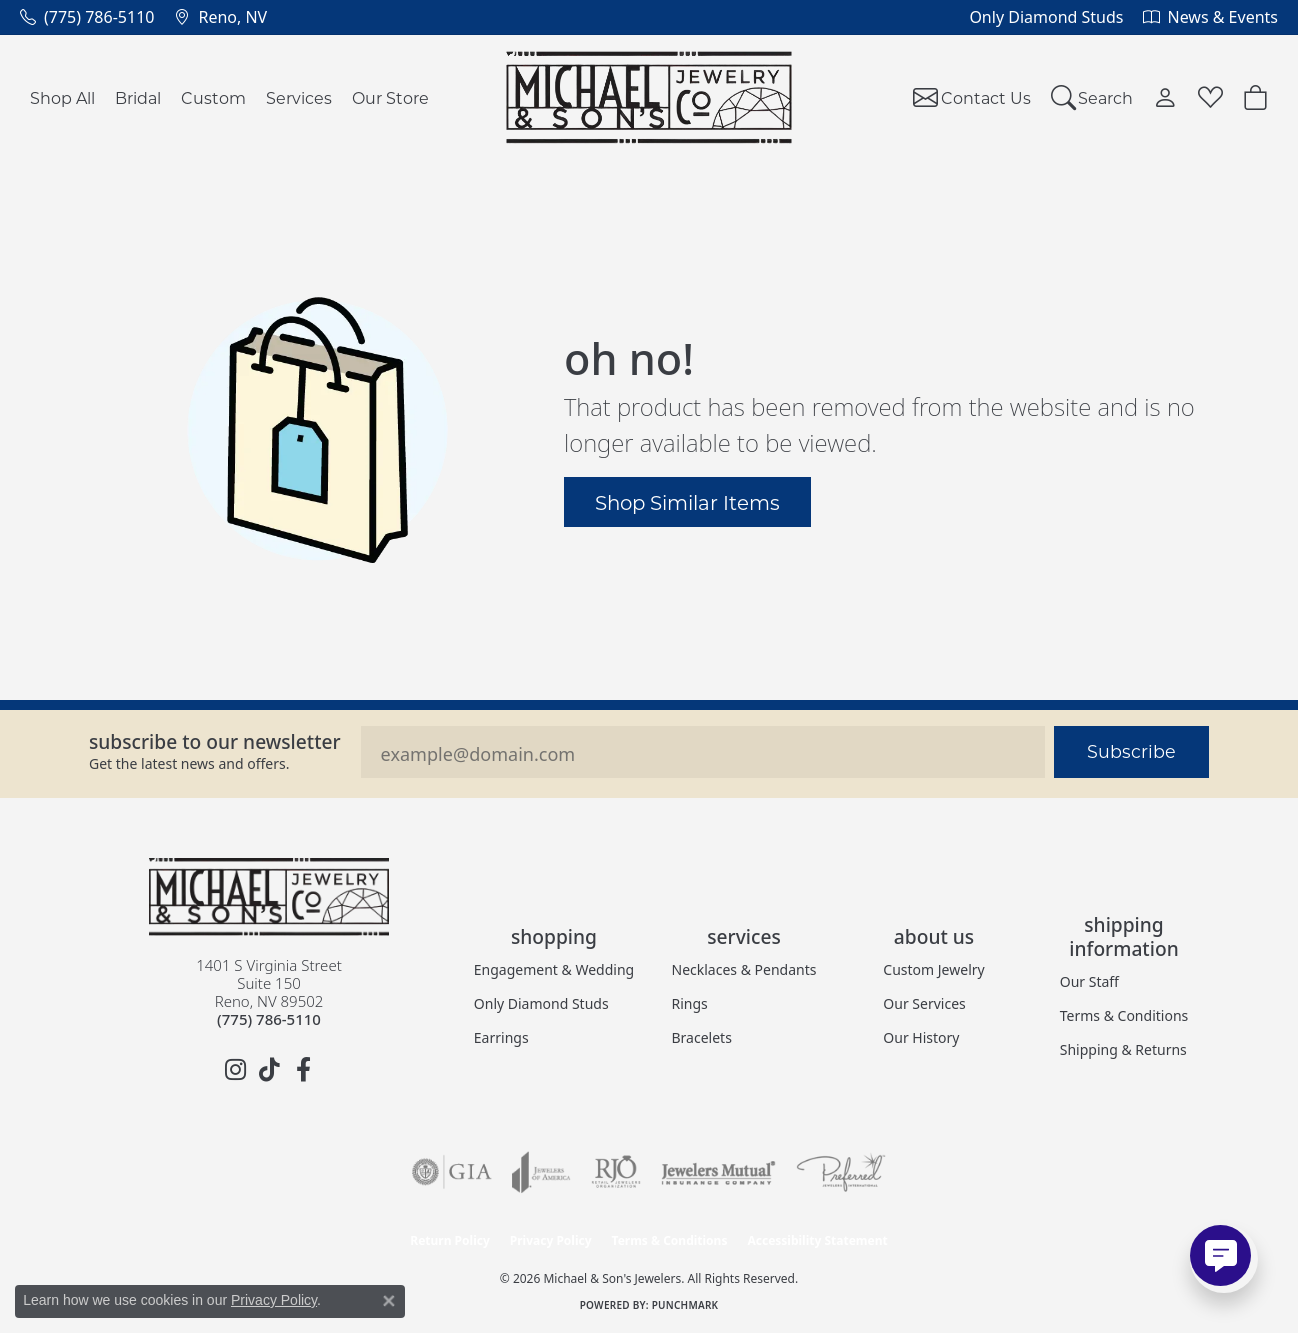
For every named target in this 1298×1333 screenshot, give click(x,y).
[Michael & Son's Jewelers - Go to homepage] (269, 897)
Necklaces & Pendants (744, 969)
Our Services (924, 1003)
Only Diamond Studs (541, 1003)
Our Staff (1089, 981)
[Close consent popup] (389, 1301)
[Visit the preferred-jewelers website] (841, 1172)
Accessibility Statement (817, 1240)
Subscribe (1131, 751)
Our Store (390, 97)
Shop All (62, 97)
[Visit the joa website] (541, 1172)
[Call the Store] (269, 1019)
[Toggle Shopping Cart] (1255, 97)
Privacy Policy (551, 1240)
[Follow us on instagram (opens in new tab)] (235, 1070)
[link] (87, 17)
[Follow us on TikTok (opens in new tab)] (269, 1070)
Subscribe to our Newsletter (215, 741)
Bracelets (702, 1037)
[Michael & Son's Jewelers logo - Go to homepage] (649, 97)
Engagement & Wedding (554, 969)
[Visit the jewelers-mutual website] (718, 1172)
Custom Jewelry (933, 969)
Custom (213, 97)
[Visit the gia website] (452, 1172)
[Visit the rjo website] (616, 1172)
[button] (1092, 97)
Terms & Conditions (1124, 1015)
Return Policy (450, 1240)
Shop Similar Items (687, 502)
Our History (921, 1037)
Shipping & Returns (1123, 1049)
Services (299, 97)
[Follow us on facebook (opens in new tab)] (303, 1070)
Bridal (138, 97)
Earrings (501, 1037)
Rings (690, 1003)
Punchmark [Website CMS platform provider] (685, 1305)
